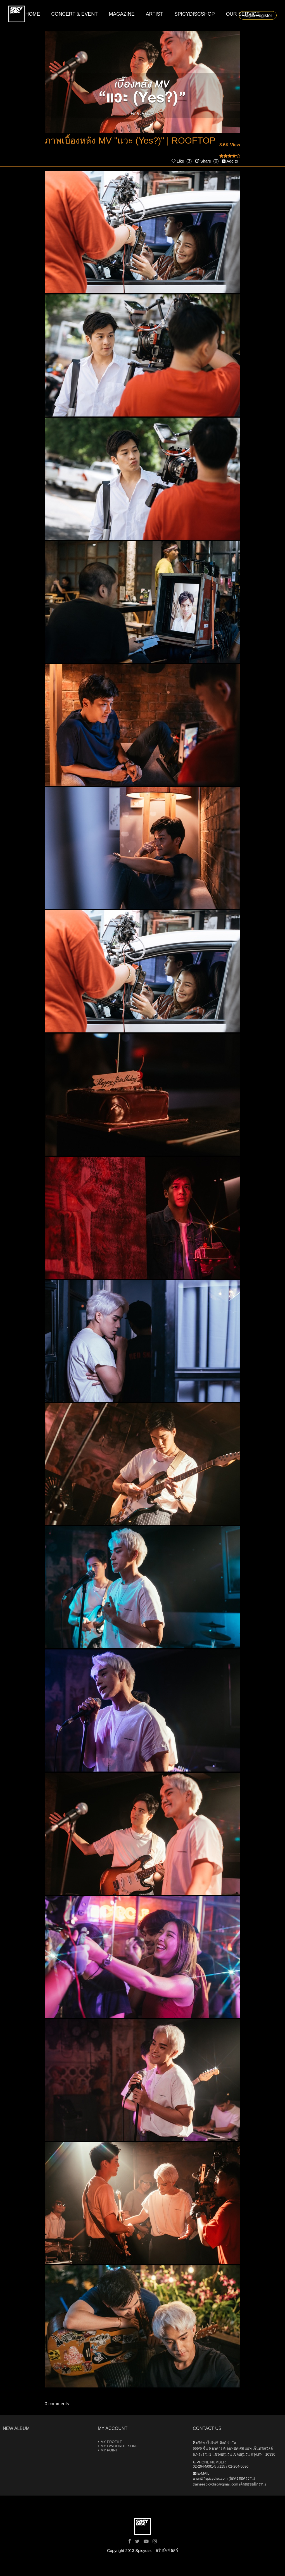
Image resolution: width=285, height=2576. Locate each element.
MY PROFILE (111, 2442)
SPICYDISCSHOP (194, 14)
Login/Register (257, 15)
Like (178, 161)
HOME (32, 14)
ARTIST (154, 14)
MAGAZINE (122, 14)
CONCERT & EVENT (74, 14)
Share (203, 161)
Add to (230, 161)
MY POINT (109, 2450)
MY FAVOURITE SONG (119, 2446)
